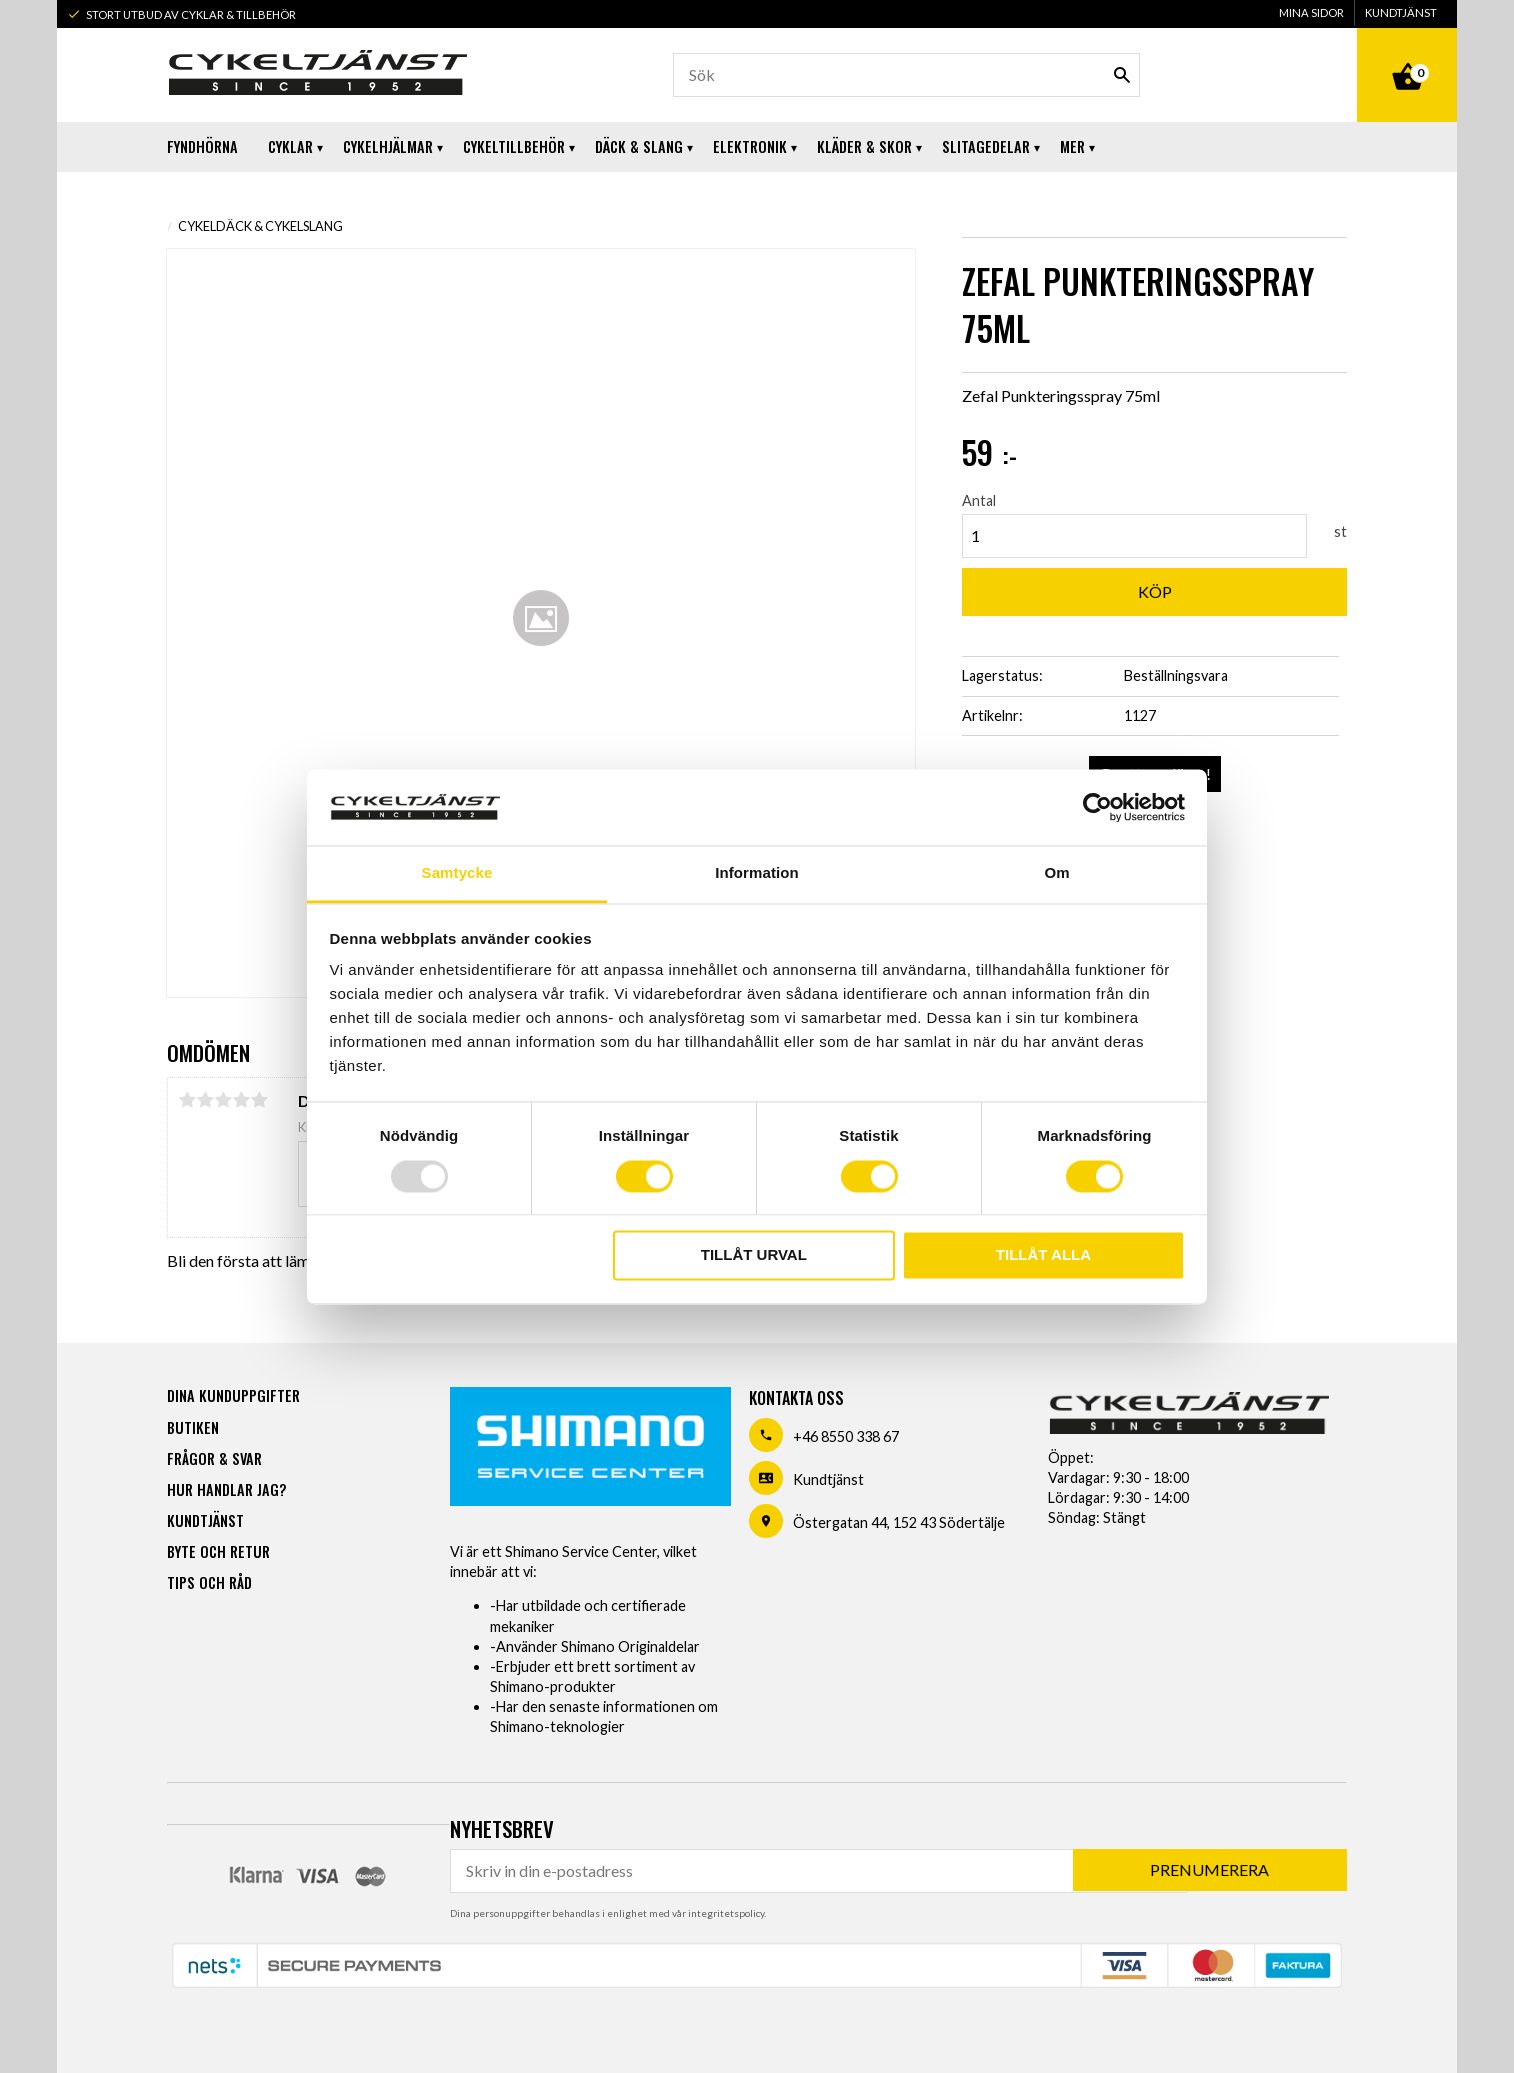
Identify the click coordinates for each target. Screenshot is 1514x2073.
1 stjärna (187, 1100)
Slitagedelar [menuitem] (986, 146)
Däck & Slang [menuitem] (639, 146)
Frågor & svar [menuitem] (214, 1458)
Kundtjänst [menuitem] (1401, 12)
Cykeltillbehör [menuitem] (514, 146)
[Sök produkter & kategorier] (906, 75)
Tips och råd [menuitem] (209, 1582)
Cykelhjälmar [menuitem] (388, 146)
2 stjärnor (205, 1100)
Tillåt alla (1043, 1255)
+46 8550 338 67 (846, 1436)
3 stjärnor (223, 1100)
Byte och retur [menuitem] (218, 1551)
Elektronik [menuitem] (750, 146)
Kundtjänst (828, 1479)
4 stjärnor (241, 1100)
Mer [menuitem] (1072, 146)
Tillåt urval (754, 1255)
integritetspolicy (726, 1913)
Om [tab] (1056, 873)
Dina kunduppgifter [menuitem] (233, 1395)
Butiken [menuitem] (193, 1427)
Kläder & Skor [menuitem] (864, 146)
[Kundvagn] (1407, 54)
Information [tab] (757, 873)
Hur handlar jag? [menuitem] (226, 1489)
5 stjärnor (259, 1100)
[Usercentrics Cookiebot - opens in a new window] (1097, 807)
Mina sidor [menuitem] (1311, 12)
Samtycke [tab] (457, 873)
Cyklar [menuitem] (290, 146)
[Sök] (1122, 75)
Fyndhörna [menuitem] (202, 146)
